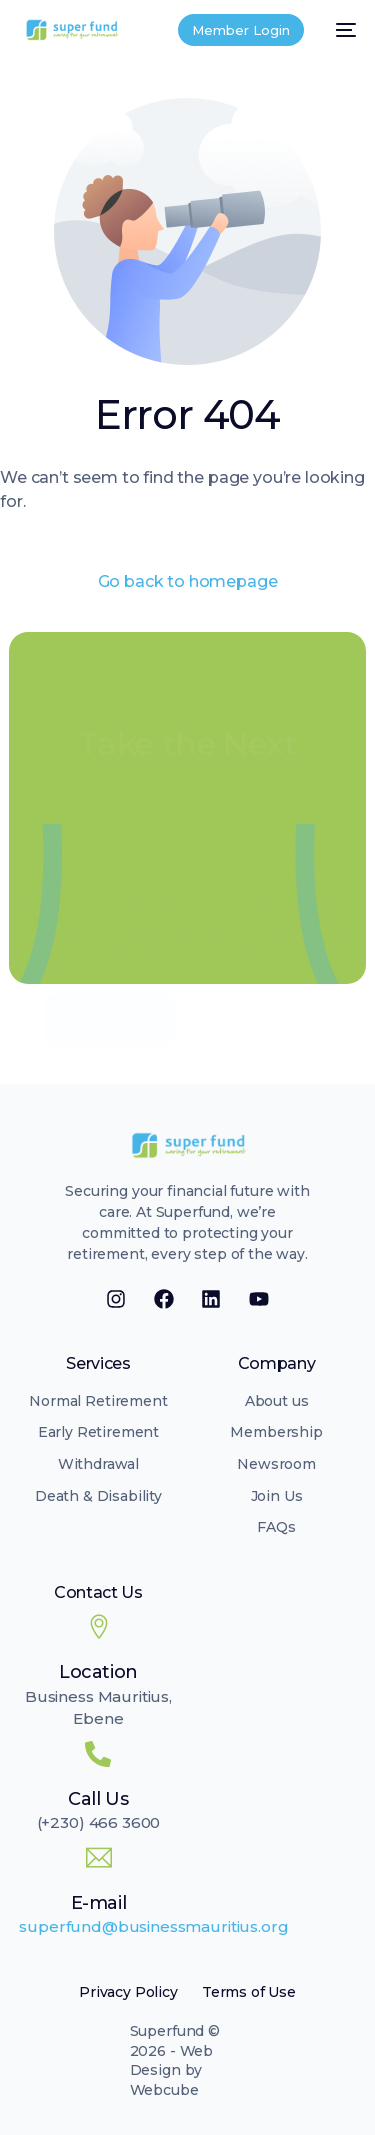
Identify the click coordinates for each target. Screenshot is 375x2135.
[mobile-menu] (340, 30)
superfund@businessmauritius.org (153, 1926)
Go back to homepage (188, 581)
